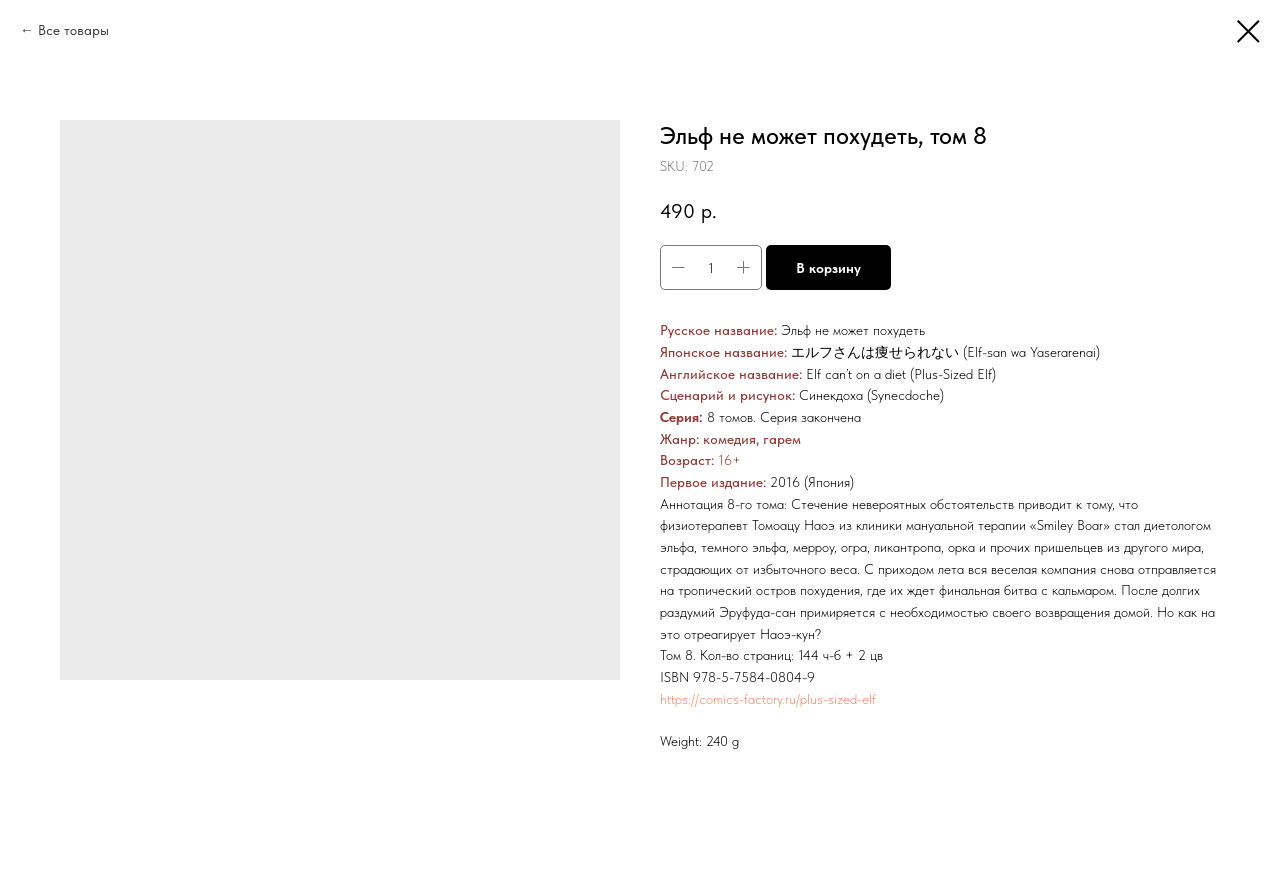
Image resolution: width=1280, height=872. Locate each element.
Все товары (73, 30)
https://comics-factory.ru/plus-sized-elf (768, 699)
